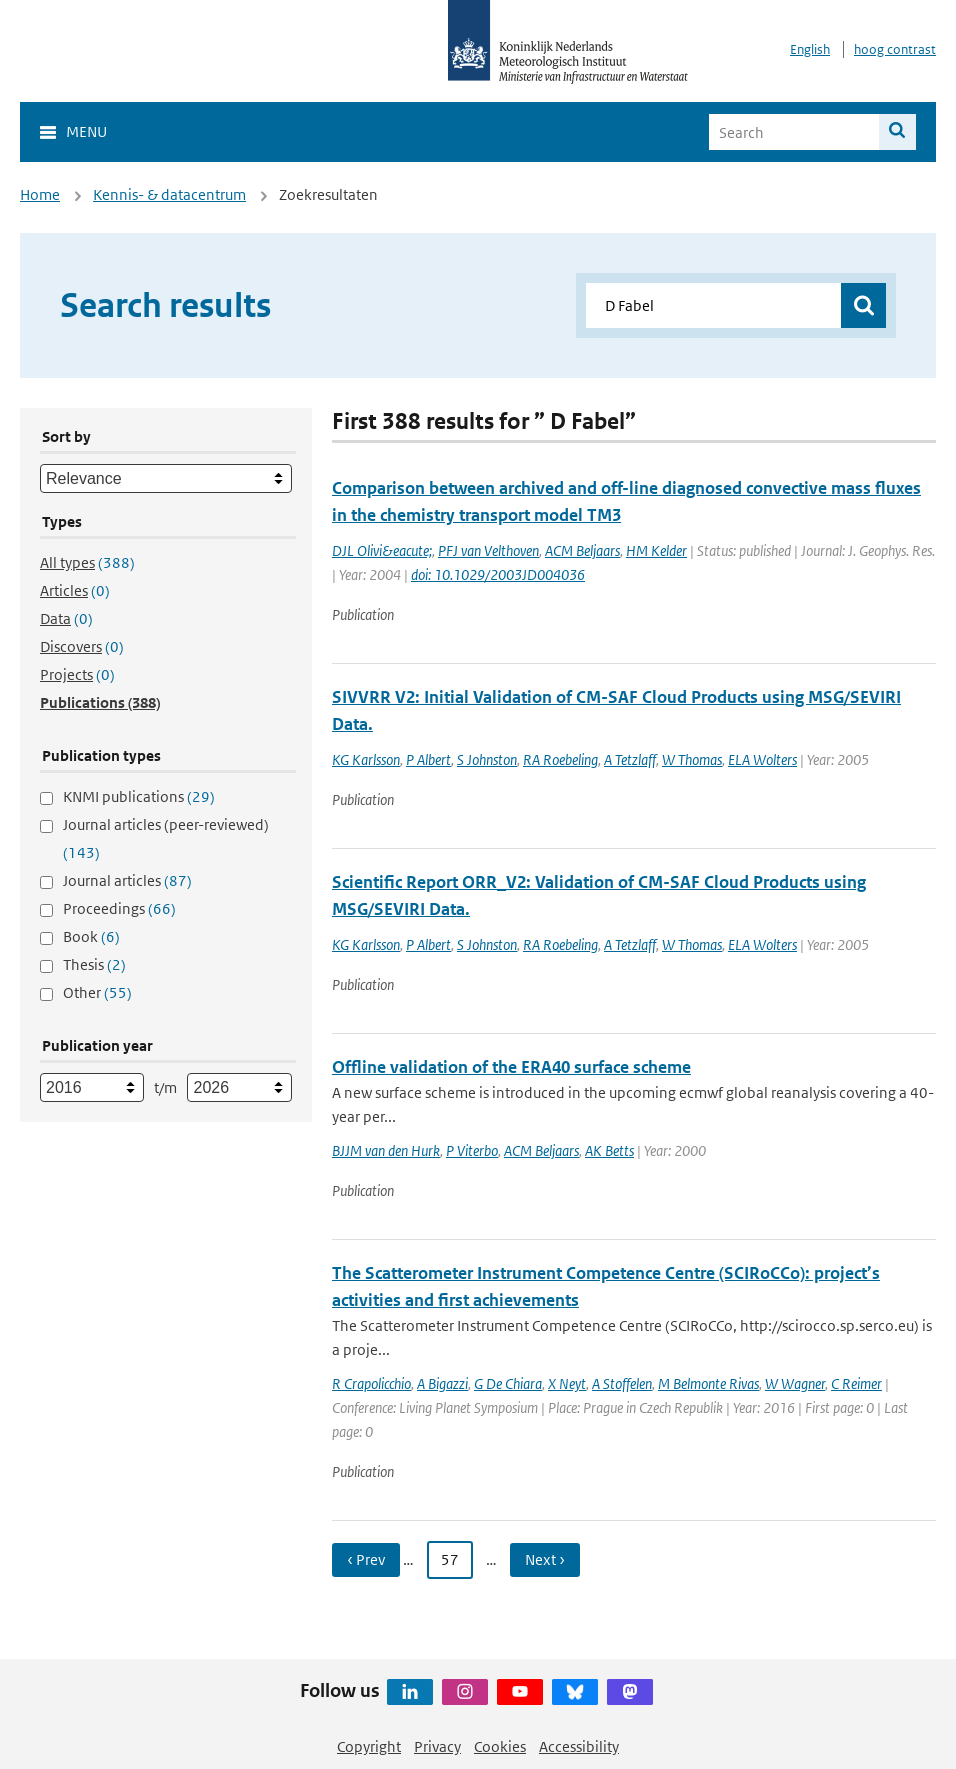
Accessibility (579, 1746)
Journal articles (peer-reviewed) (166, 838)
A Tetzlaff (630, 759)
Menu (86, 131)
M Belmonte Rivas (708, 1383)
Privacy (437, 1746)
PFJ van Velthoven (488, 550)
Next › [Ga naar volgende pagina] (545, 1559)
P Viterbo (472, 1150)
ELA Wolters (762, 759)
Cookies (500, 1746)
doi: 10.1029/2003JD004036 (498, 574)
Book (91, 936)
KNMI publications (139, 796)
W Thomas (692, 759)
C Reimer (856, 1383)
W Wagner (795, 1383)
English (810, 49)
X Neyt (567, 1383)
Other (97, 992)
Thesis (94, 964)
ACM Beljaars (582, 550)
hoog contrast (895, 49)
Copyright (369, 1746)
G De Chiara (508, 1383)
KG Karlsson (366, 759)
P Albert (428, 759)
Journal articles (127, 880)
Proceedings (119, 908)
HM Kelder (656, 550)
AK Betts (609, 1150)
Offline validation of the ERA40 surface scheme (511, 1067)
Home (40, 194)
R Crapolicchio (371, 1383)
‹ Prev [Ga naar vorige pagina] (366, 1559)
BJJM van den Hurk (386, 1150)
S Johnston (487, 759)
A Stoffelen (622, 1383)
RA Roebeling (560, 759)
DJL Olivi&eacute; (382, 550)
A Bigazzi (442, 1383)
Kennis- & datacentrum (169, 194)
